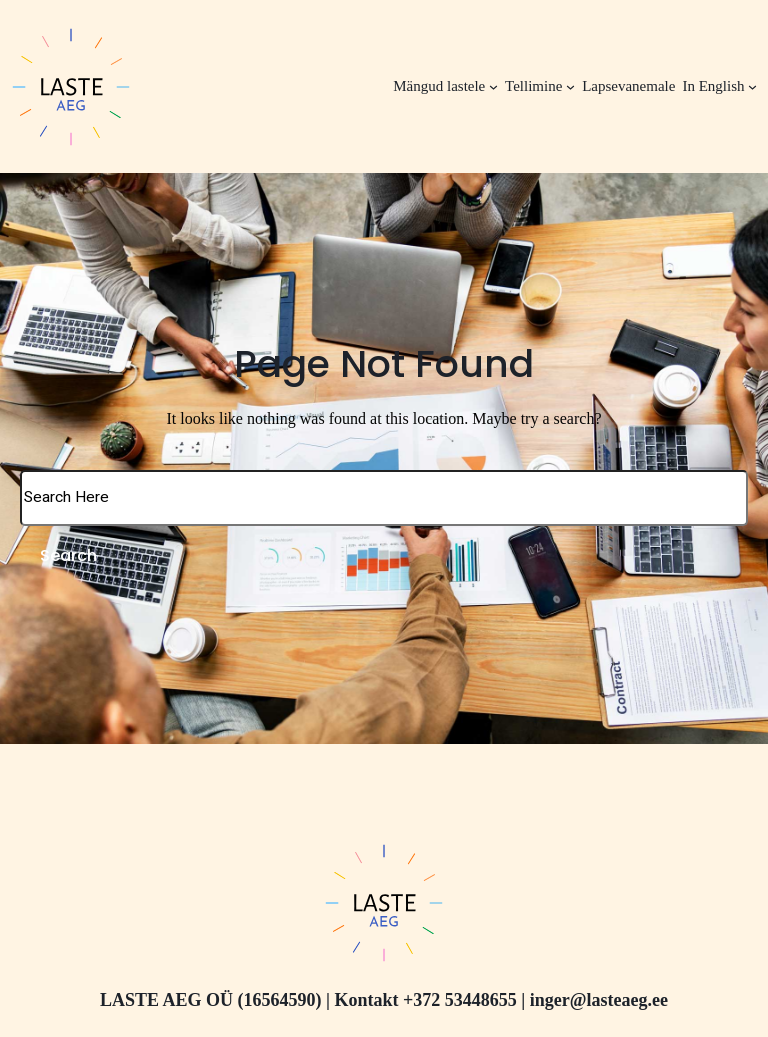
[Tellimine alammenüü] (570, 86)
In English (713, 86)
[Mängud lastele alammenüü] (493, 86)
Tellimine (533, 86)
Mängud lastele (439, 86)
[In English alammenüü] (752, 86)
